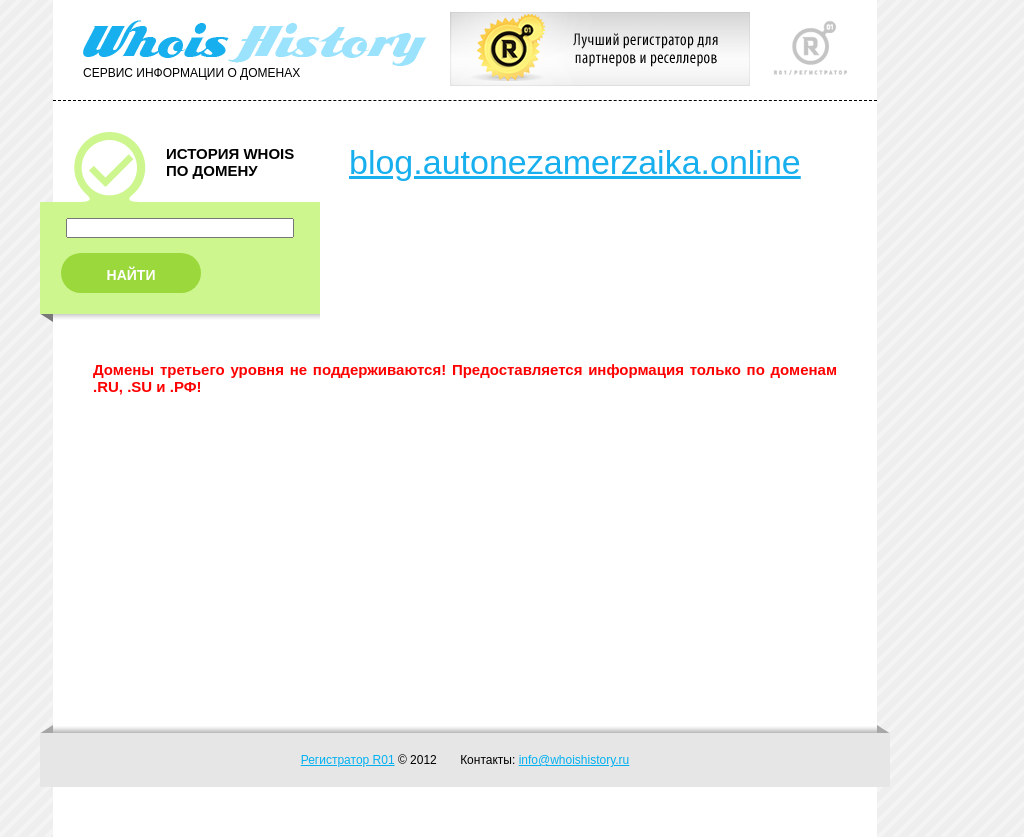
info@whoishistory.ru (574, 760)
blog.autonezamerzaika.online (575, 162)
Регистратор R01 (348, 760)
